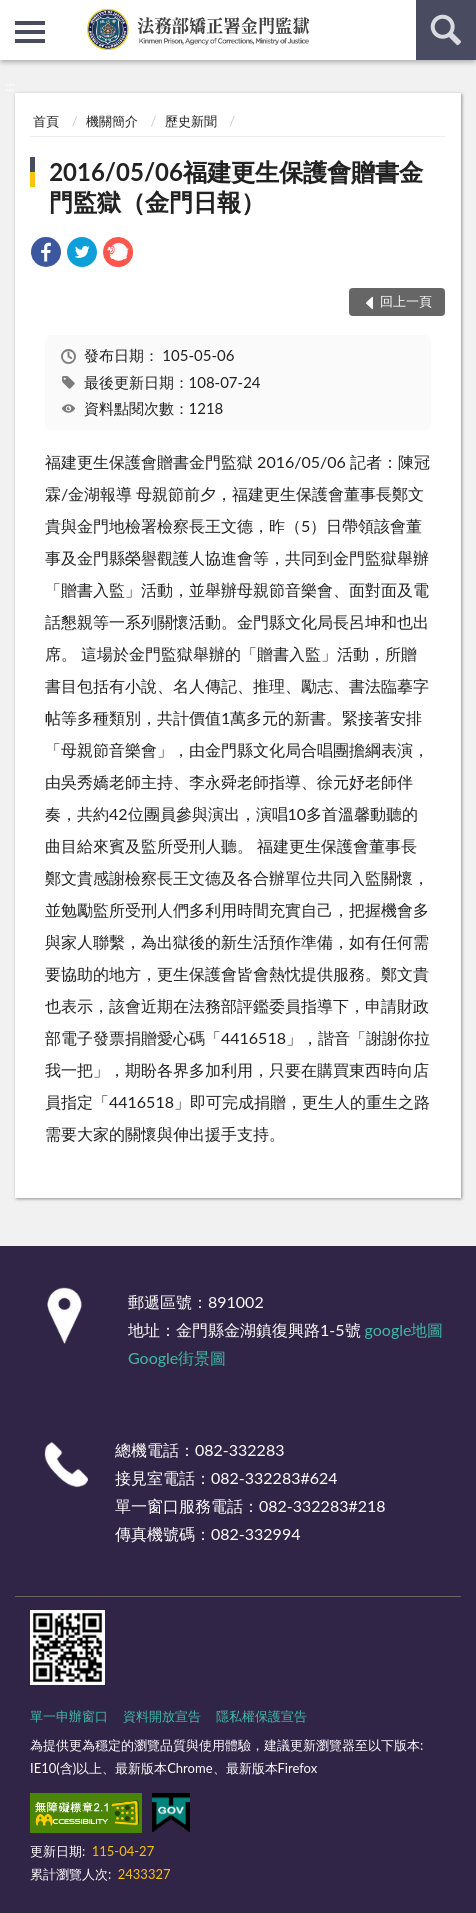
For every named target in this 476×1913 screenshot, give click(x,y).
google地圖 (404, 1329)
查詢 (446, 30)
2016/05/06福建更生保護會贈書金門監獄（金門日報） (236, 186)
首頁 (46, 121)
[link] (46, 254)
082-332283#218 (322, 1505)
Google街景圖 (177, 1357)
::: (16, 15)
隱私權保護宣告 (261, 1716)
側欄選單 (30, 32)
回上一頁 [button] (406, 301)
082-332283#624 (274, 1477)
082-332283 (239, 1449)
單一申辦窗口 (69, 1716)
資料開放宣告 (162, 1716)
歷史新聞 (191, 121)
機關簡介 (112, 121)
